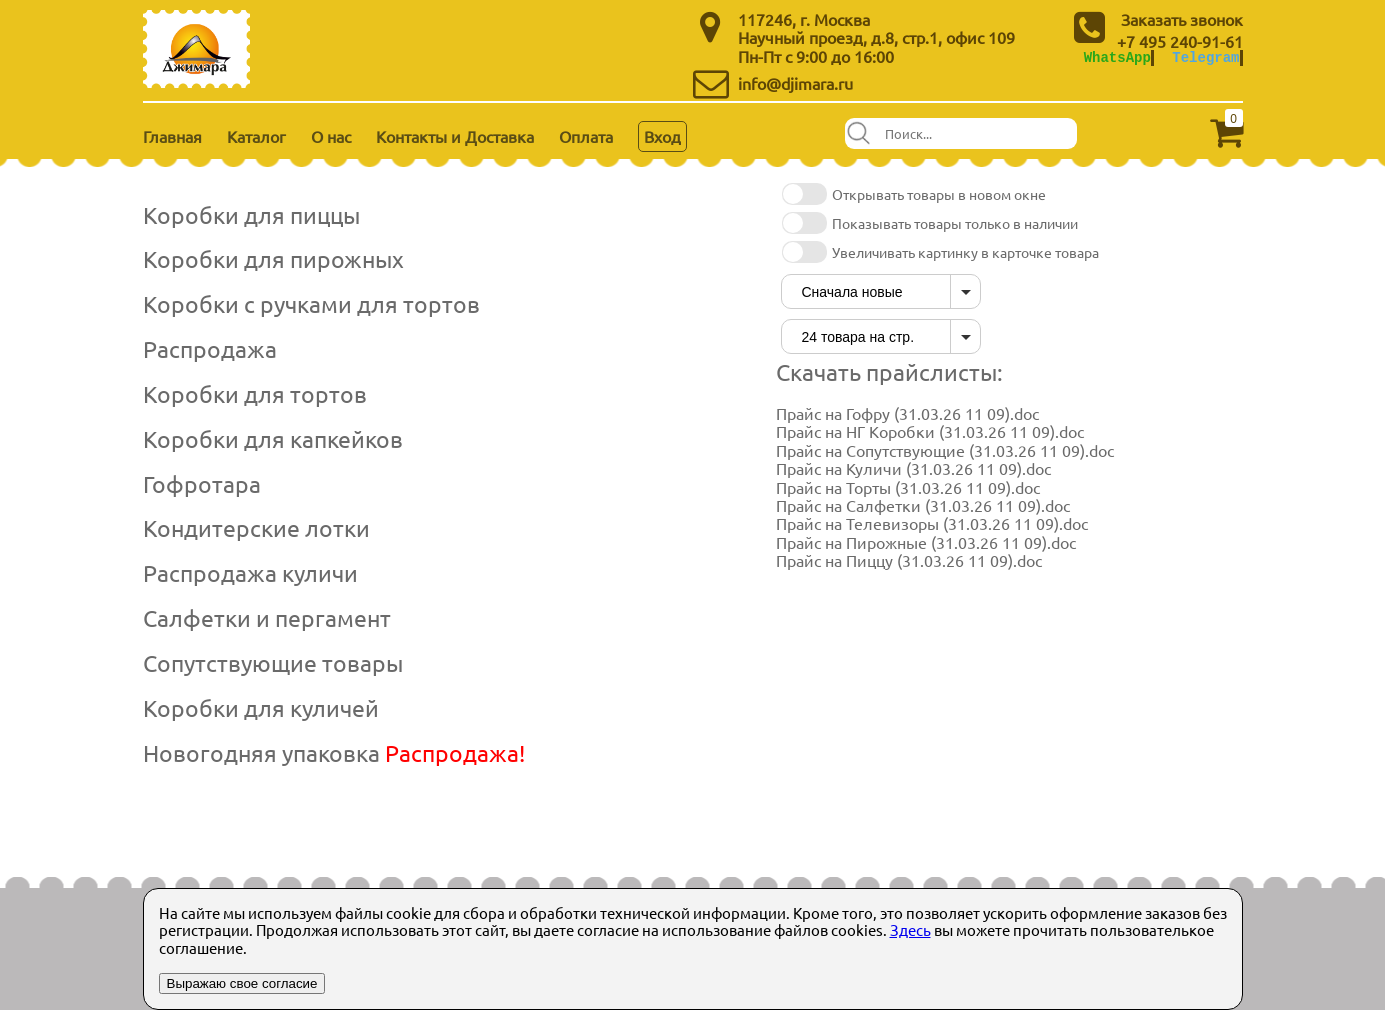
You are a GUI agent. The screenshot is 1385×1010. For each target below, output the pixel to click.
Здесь (910, 929)
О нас (331, 136)
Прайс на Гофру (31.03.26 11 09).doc (907, 413)
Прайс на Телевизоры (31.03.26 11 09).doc (932, 523)
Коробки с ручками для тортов (311, 303)
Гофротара (202, 483)
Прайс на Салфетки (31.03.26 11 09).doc (923, 505)
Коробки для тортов (255, 393)
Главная (172, 136)
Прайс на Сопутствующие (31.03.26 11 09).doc (945, 450)
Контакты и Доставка (455, 136)
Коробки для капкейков (273, 438)
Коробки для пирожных (273, 258)
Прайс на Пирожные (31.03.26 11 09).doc (926, 542)
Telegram (1205, 57)
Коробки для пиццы (251, 214)
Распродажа (210, 348)
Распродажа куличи (250, 572)
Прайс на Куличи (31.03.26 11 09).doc (913, 468)
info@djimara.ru (795, 83)
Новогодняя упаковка (334, 752)
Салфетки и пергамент (267, 617)
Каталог (256, 136)
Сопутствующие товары (273, 662)
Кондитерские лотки (256, 527)
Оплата (586, 136)
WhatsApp (1117, 57)
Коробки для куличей (261, 707)
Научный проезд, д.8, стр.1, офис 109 (876, 37)
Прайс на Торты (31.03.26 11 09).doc (908, 487)
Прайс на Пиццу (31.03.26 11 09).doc (909, 560)
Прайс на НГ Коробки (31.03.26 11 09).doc (930, 431)
